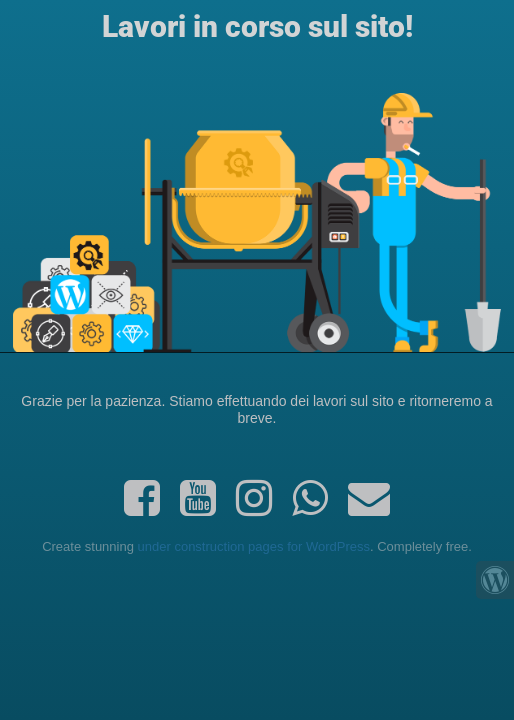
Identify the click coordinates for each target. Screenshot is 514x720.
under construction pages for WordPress (254, 546)
